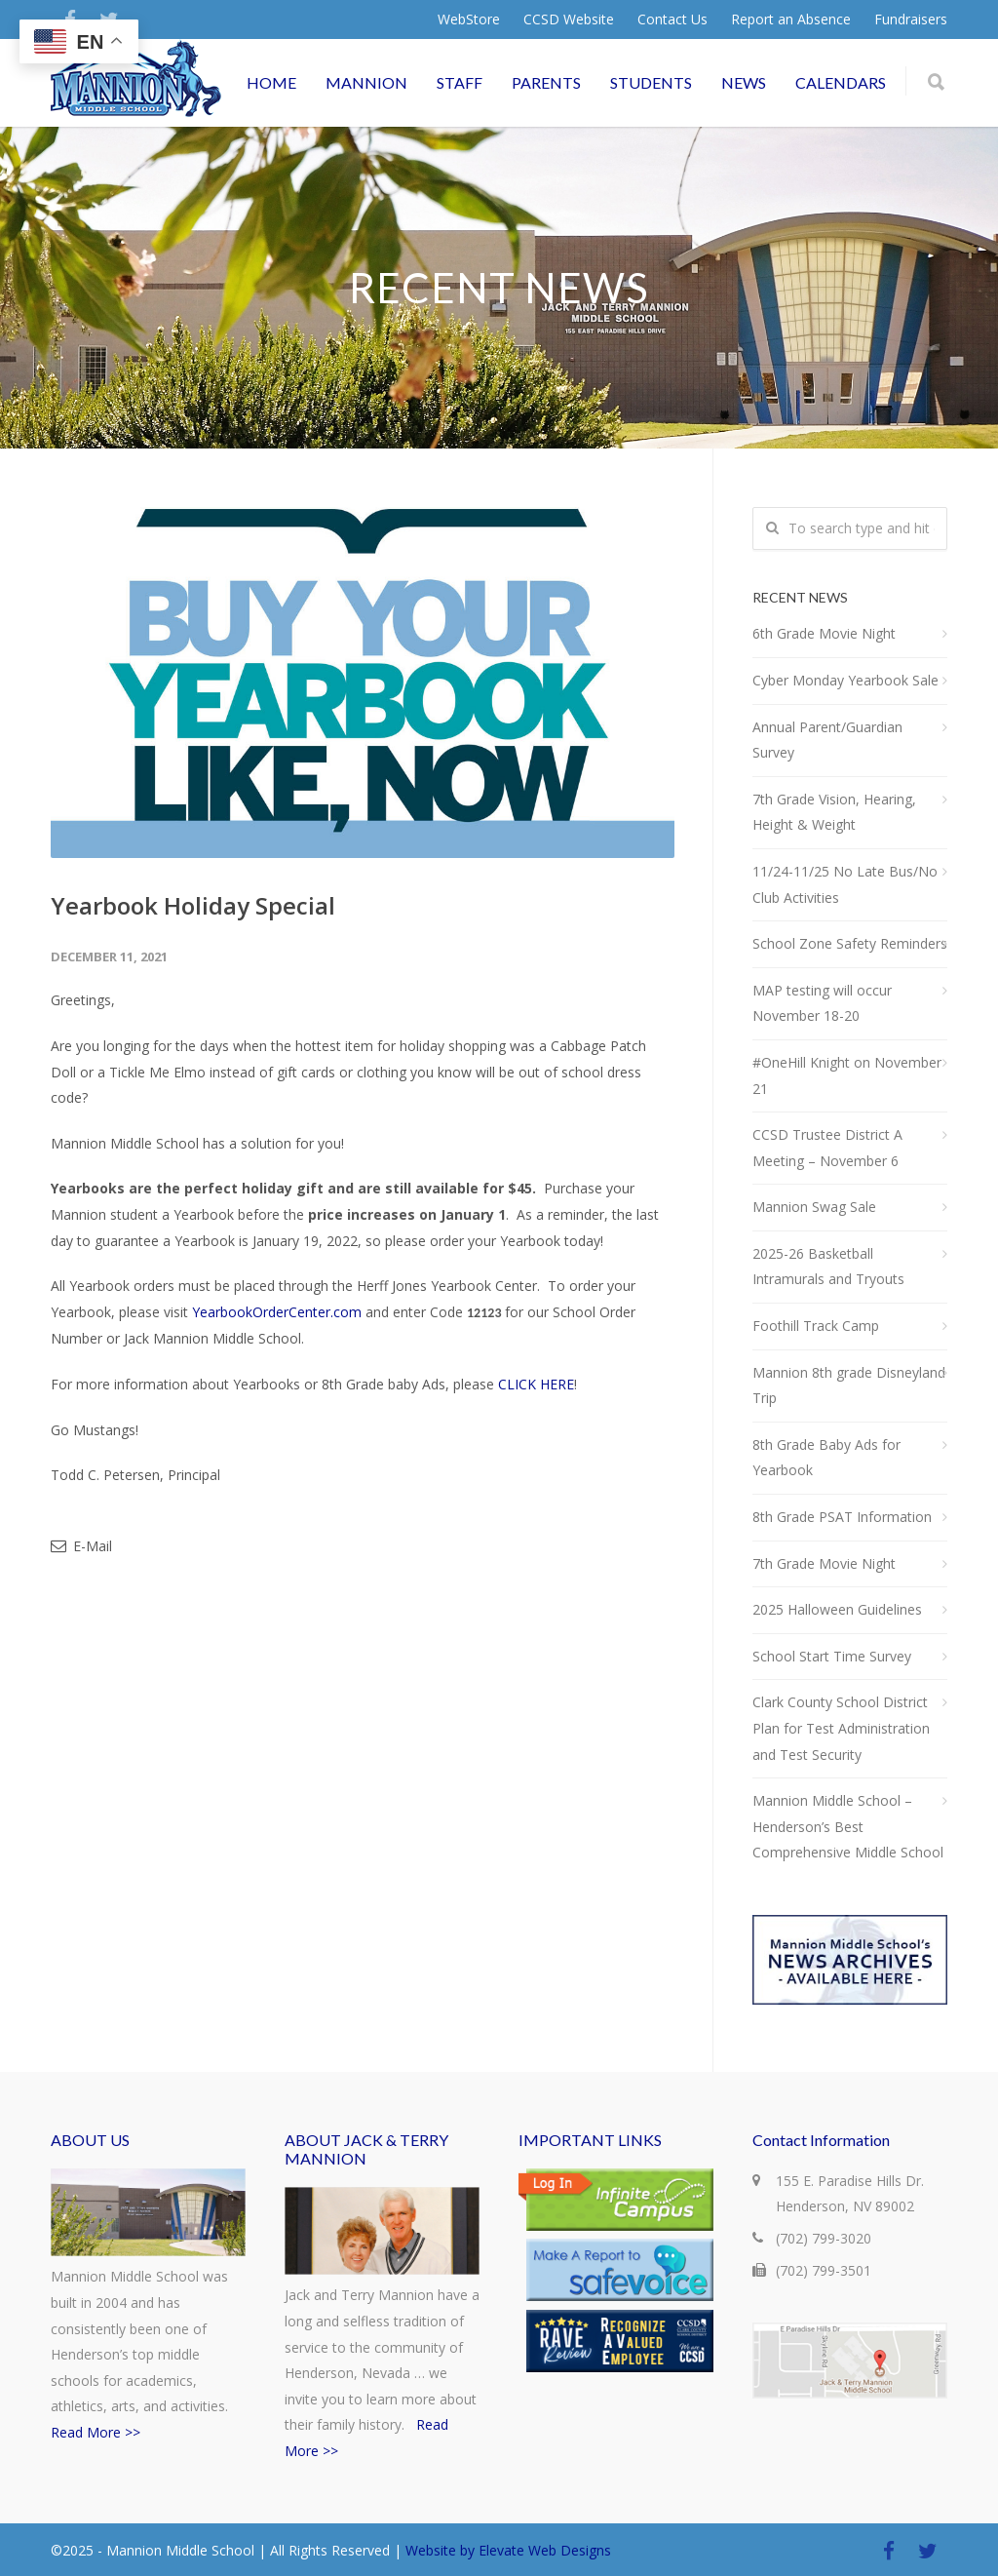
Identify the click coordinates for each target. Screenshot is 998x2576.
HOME (271, 82)
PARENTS (546, 82)
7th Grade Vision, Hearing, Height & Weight (834, 812)
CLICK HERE (536, 1384)
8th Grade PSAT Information (842, 1516)
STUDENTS (651, 82)
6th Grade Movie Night (824, 633)
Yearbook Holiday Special (193, 905)
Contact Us (672, 19)
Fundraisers (910, 19)
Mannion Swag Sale (814, 1206)
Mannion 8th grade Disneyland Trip (848, 1385)
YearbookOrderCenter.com (277, 1312)
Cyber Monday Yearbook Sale (845, 680)
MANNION (366, 82)
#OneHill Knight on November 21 (846, 1075)
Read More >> (95, 2432)
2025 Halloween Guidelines (837, 1609)
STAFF (459, 82)
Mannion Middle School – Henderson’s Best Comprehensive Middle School (847, 1826)
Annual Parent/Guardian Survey (827, 740)
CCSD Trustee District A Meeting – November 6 (827, 1147)
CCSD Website (568, 19)
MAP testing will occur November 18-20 (822, 1003)
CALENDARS (840, 82)
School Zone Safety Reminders (849, 943)
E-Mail (81, 1546)
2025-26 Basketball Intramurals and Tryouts (828, 1266)
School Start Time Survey (831, 1656)
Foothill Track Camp (815, 1325)
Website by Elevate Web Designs (508, 2550)
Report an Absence (791, 19)
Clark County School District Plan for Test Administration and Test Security (841, 1728)
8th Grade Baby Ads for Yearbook (826, 1457)
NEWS (743, 82)
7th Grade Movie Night (824, 1563)
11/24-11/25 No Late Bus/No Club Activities (845, 884)
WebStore (469, 19)
